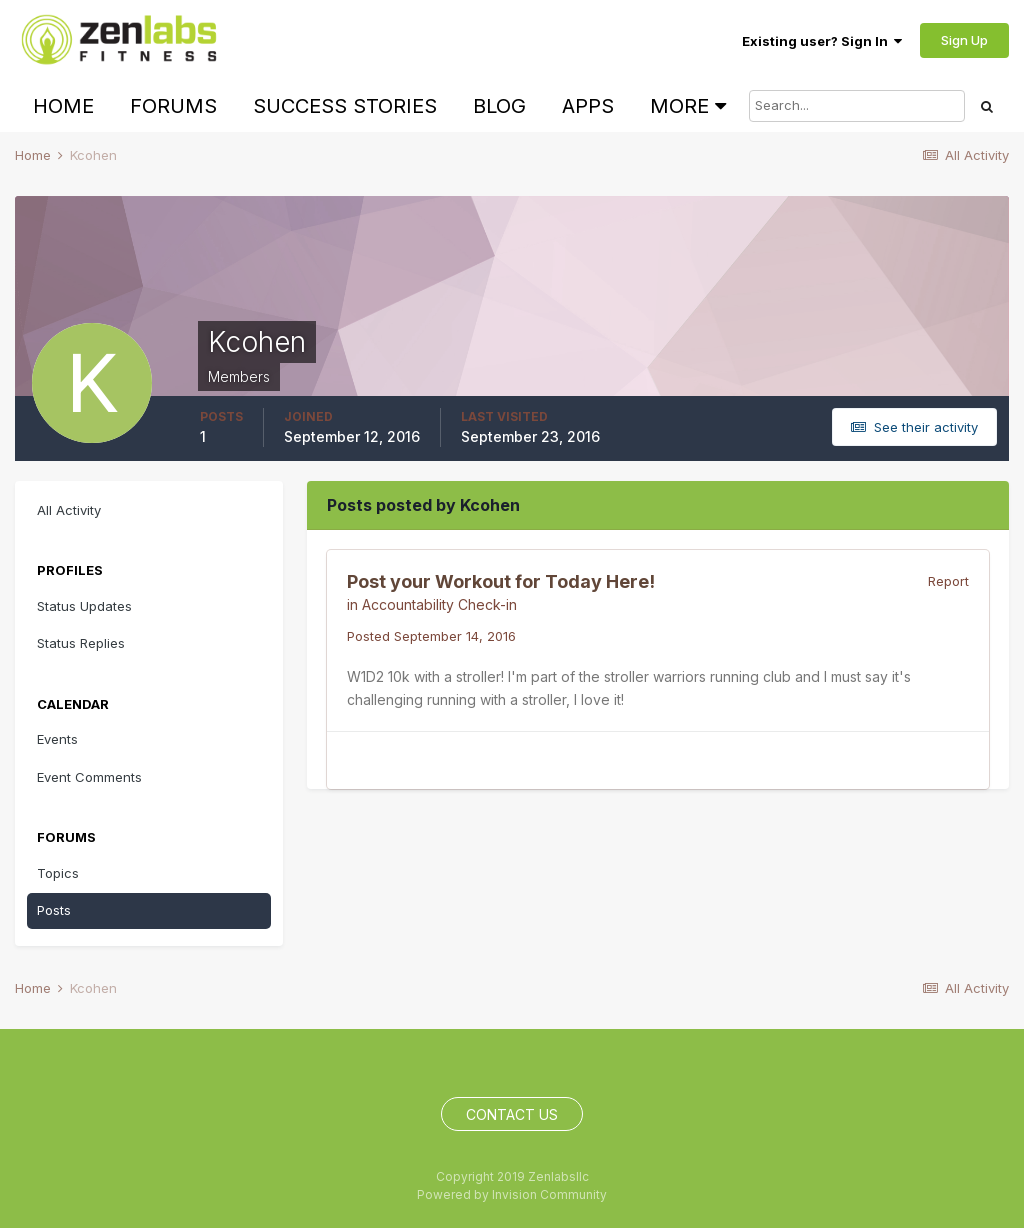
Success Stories (345, 106)
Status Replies (81, 643)
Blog (499, 106)
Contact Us (512, 1114)
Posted (431, 636)
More (688, 106)
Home (63, 106)
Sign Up (964, 40)
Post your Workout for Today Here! (501, 581)
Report (948, 581)
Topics (58, 873)
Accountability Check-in (439, 604)
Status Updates (84, 606)
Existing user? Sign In (822, 41)
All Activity (69, 510)
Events (57, 739)
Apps (588, 106)
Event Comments (89, 777)
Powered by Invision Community (512, 1194)
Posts (54, 910)
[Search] (857, 106)
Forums (173, 106)
